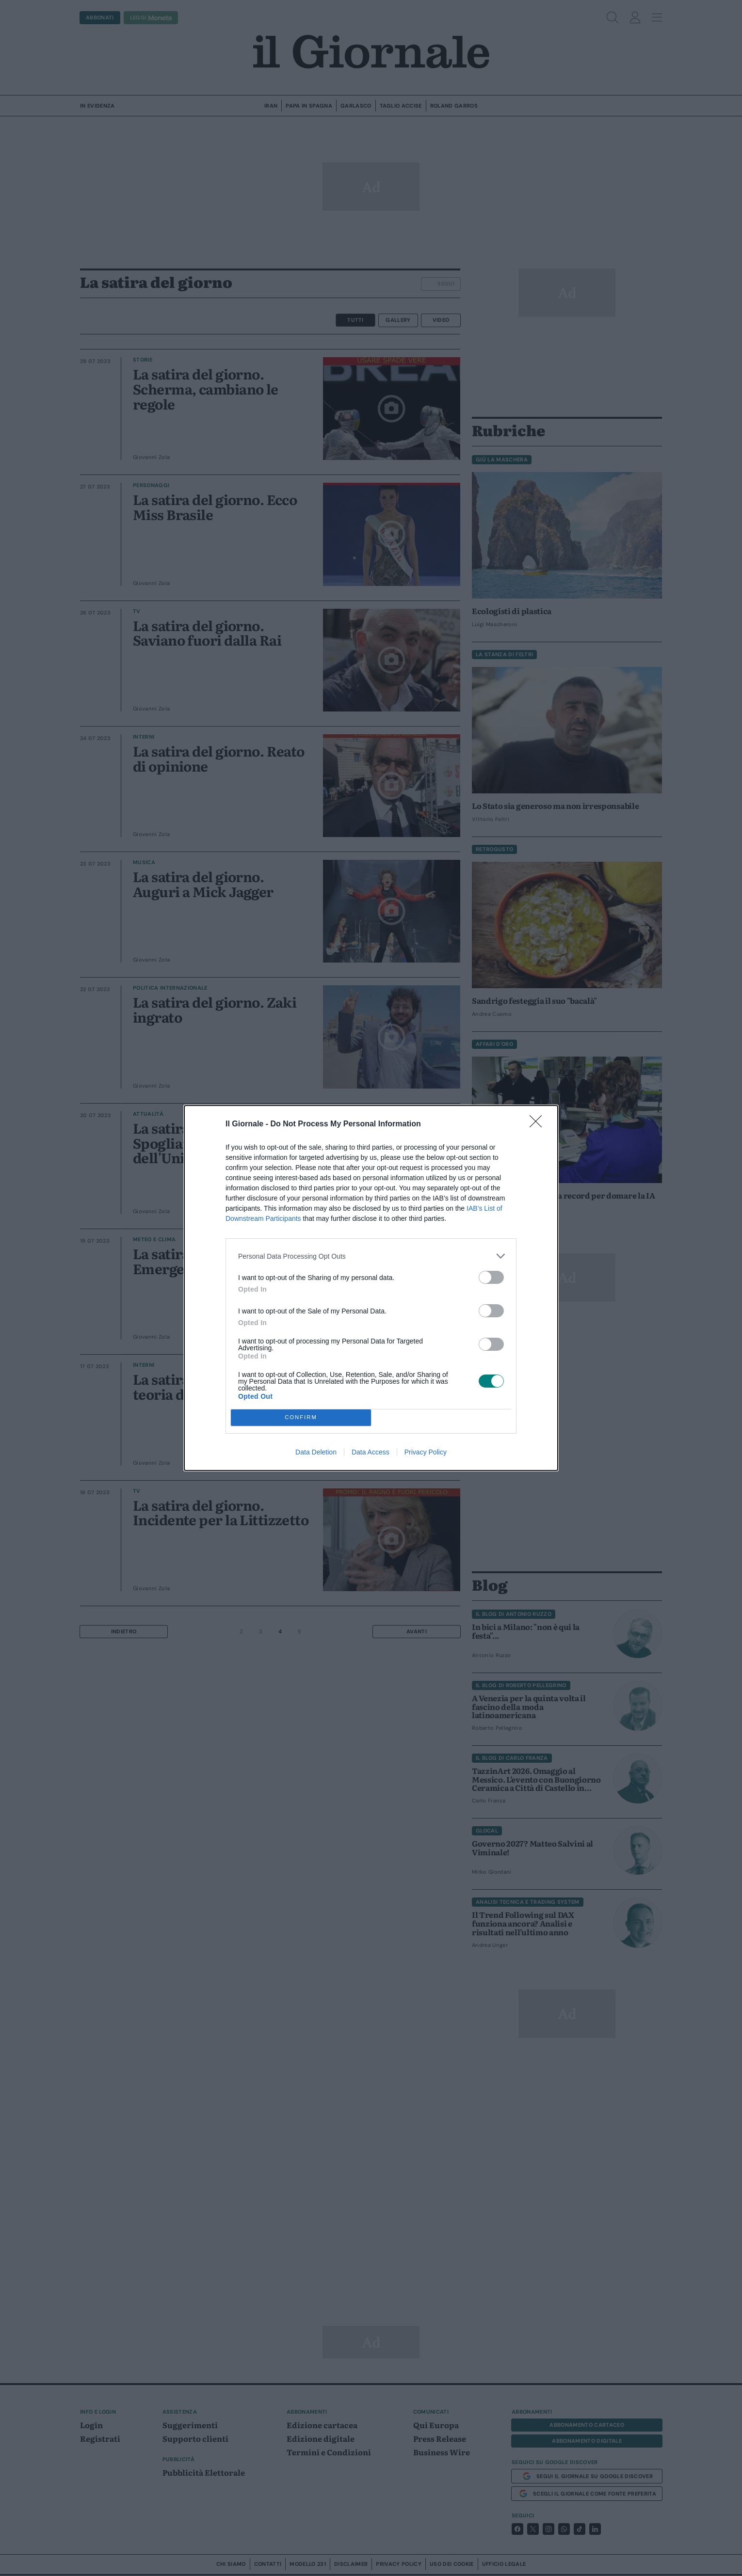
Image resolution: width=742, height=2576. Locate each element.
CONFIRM (301, 1418)
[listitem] (371, 1256)
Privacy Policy (425, 1452)
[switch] (491, 1277)
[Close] (539, 1124)
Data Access (370, 1452)
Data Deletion (316, 1452)
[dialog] (371, 1288)
